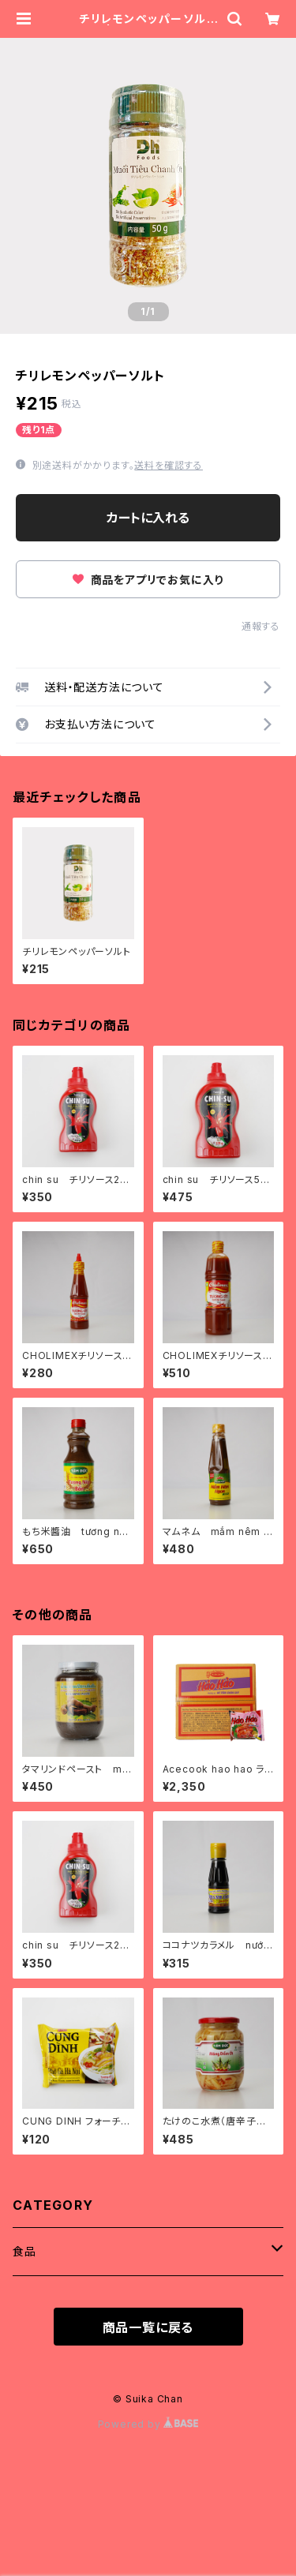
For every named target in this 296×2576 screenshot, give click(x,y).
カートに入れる (148, 518)
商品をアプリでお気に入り (148, 579)
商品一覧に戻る (148, 2327)
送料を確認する (168, 465)
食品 (24, 2251)
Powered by (148, 2424)
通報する (261, 626)
